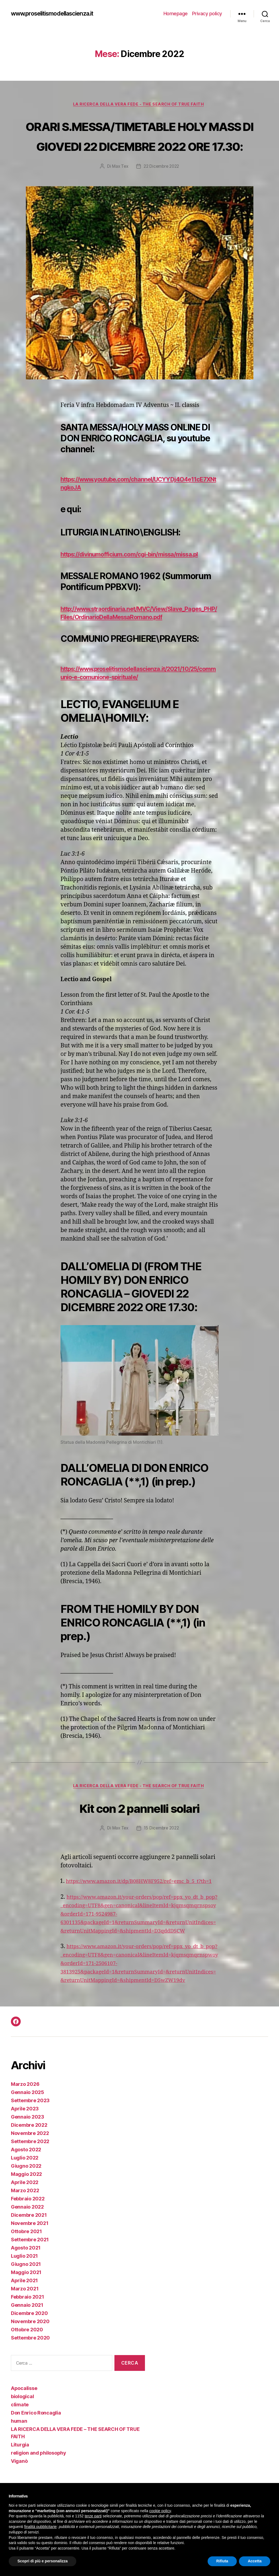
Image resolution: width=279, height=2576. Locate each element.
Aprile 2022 (24, 2230)
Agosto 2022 (26, 2197)
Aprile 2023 (25, 2156)
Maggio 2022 (26, 2221)
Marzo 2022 (25, 2238)
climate (20, 2452)
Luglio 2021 (24, 2303)
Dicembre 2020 (29, 2361)
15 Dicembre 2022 (162, 1850)
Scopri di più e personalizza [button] (42, 2561)
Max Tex (119, 187)
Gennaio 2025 (27, 2140)
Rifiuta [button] (222, 2561)
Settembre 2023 (30, 2148)
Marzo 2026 (25, 2131)
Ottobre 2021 (26, 2279)
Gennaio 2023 (27, 2164)
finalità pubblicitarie (40, 2526)
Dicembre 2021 (29, 2262)
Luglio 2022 (24, 2205)
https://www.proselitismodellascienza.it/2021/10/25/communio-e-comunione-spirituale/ (137, 694)
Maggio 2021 (26, 2320)
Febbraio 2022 (28, 2246)
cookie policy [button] (160, 2511)
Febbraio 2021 (27, 2344)
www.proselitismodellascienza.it (58, 13)
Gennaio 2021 (27, 2352)
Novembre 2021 (29, 2271)
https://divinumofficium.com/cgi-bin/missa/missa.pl (136, 575)
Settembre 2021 (30, 2287)
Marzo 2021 (24, 2336)
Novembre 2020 (30, 2369)
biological (22, 2444)
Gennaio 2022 (27, 2254)
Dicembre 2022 (29, 2172)
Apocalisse (24, 2436)
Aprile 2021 (24, 2328)
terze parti (93, 2516)
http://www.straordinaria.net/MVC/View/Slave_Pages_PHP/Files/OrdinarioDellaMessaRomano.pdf (137, 634)
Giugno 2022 (26, 2213)
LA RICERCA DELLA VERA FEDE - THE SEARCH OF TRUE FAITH (139, 105)
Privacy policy (207, 13)
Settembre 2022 (30, 2189)
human (19, 2468)
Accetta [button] (255, 2561)
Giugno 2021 (26, 2311)
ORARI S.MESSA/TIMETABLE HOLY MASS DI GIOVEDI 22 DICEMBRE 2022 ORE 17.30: (139, 145)
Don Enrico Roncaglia (36, 2460)
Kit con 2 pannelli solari (139, 1828)
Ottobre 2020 (27, 2377)
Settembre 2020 (30, 2385)
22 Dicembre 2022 (162, 187)
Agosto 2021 (26, 2295)
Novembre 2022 (30, 2180)
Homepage (175, 13)
